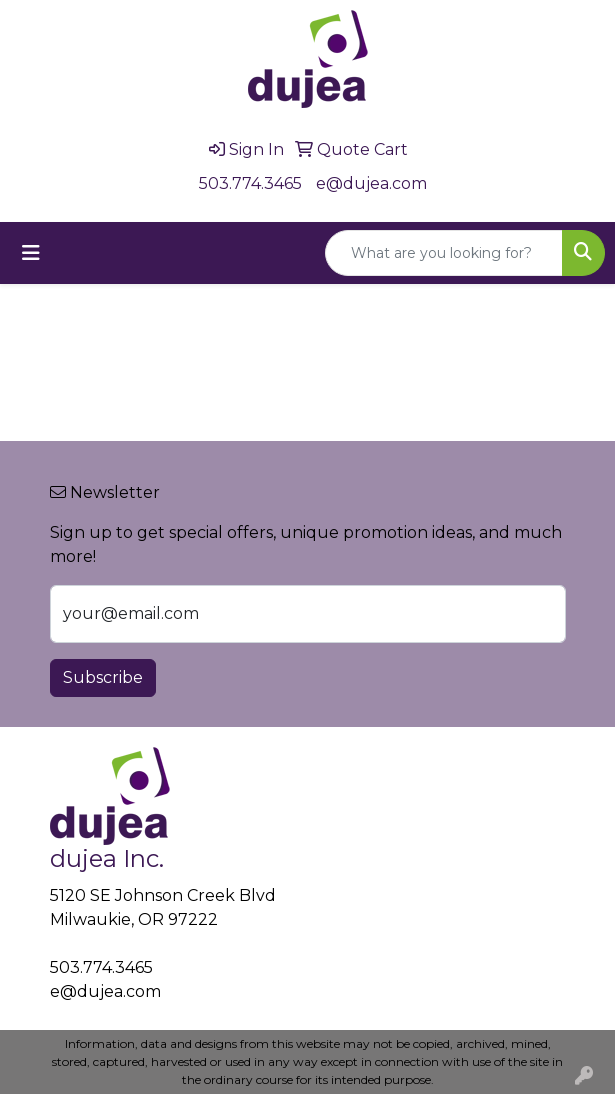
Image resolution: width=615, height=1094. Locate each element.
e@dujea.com (371, 183)
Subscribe (103, 677)
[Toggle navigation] (31, 253)
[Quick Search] (444, 253)
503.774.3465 (250, 183)
